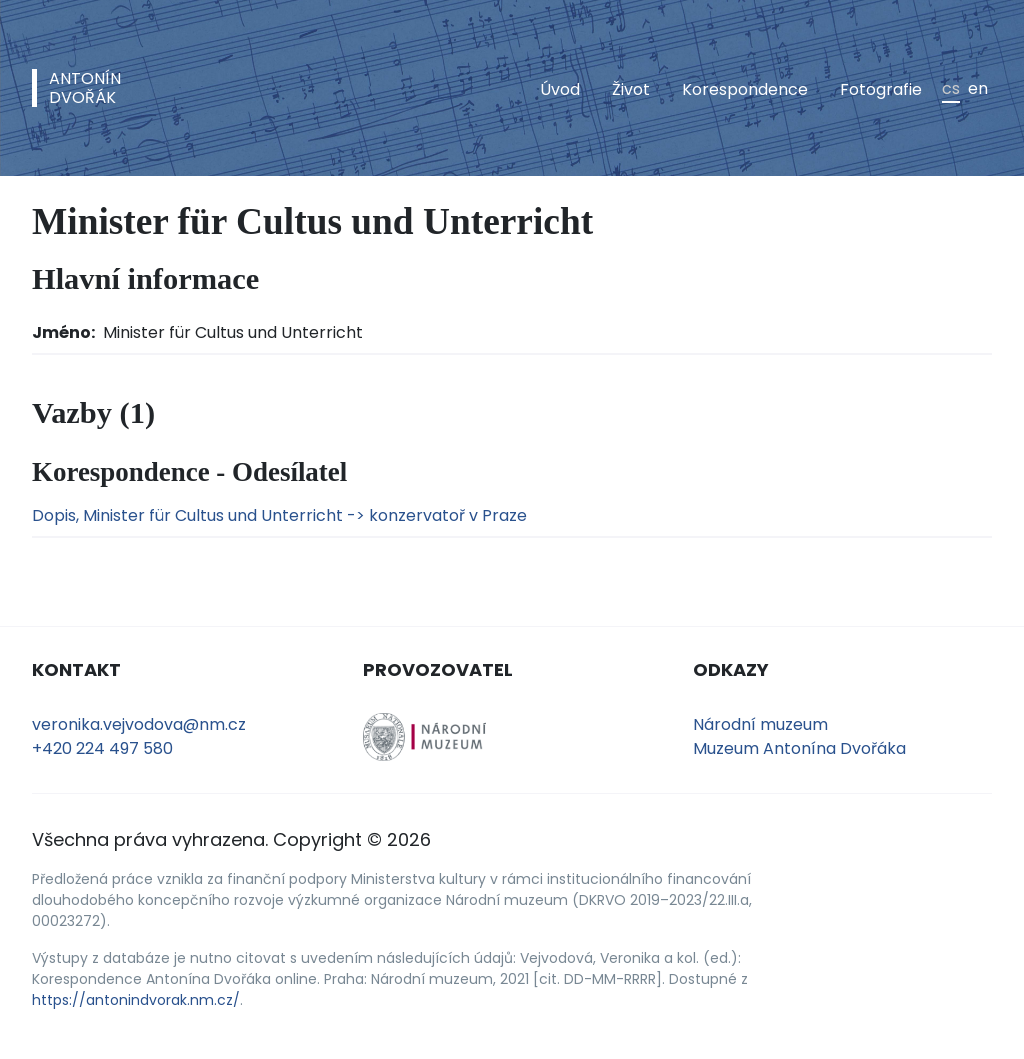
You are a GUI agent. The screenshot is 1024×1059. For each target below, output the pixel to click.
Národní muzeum (760, 724)
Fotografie (881, 89)
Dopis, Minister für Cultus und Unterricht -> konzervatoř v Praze (279, 515)
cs (951, 88)
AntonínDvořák (85, 88)
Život (631, 89)
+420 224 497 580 (102, 748)
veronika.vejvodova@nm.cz (139, 724)
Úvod (560, 89)
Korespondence (745, 89)
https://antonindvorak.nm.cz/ (136, 1000)
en (978, 88)
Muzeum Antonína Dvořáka (799, 748)
